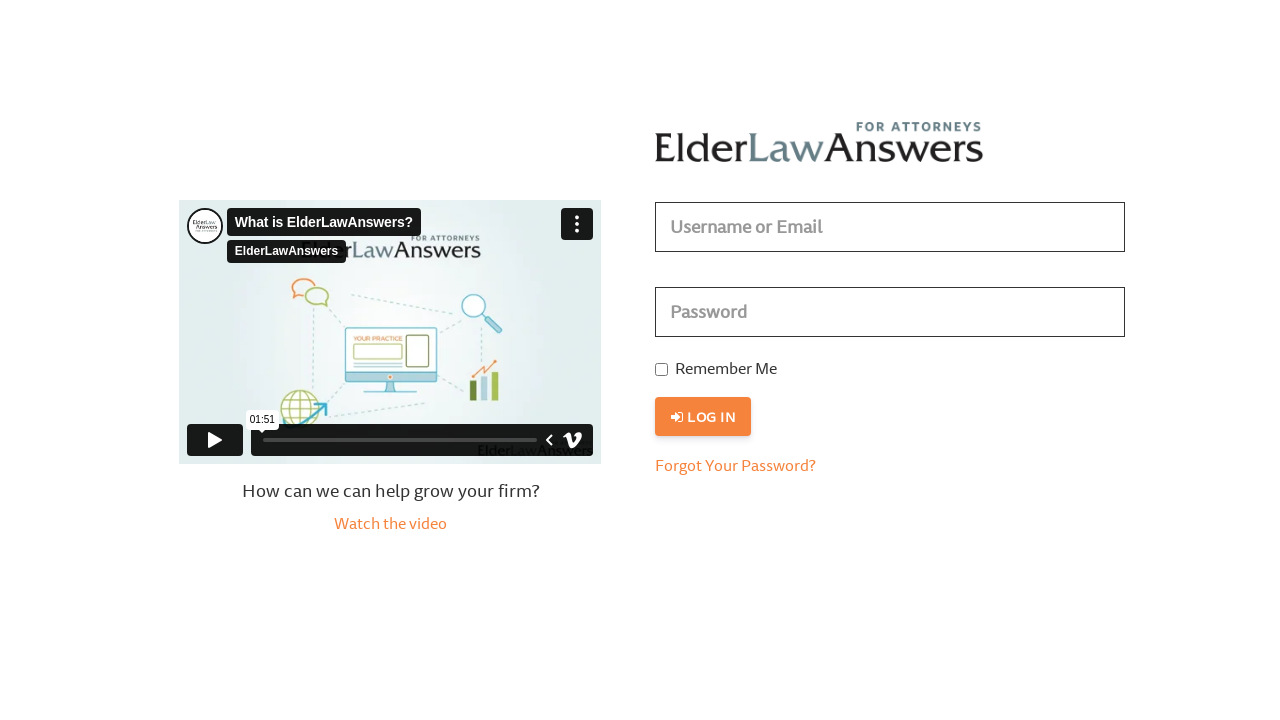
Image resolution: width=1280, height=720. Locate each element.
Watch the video (390, 525)
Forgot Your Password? (735, 467)
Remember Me (716, 370)
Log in (703, 418)
